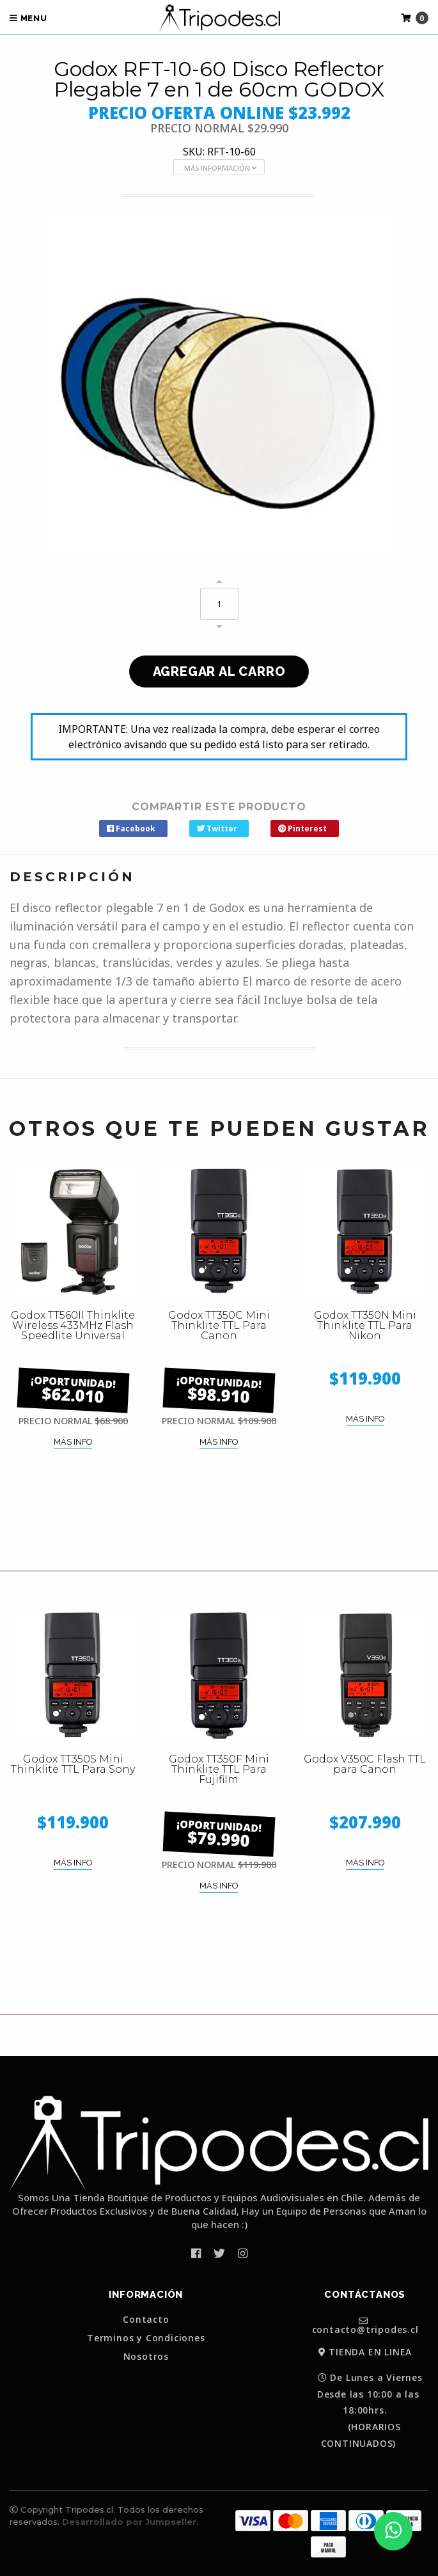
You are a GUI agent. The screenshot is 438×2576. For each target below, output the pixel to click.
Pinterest (302, 828)
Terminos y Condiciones (146, 2338)
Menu (28, 18)
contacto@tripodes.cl (365, 2325)
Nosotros (146, 2356)
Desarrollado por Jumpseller (129, 2522)
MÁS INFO (73, 1442)
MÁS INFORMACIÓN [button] (220, 168)
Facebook (131, 828)
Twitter (217, 828)
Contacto (146, 2319)
